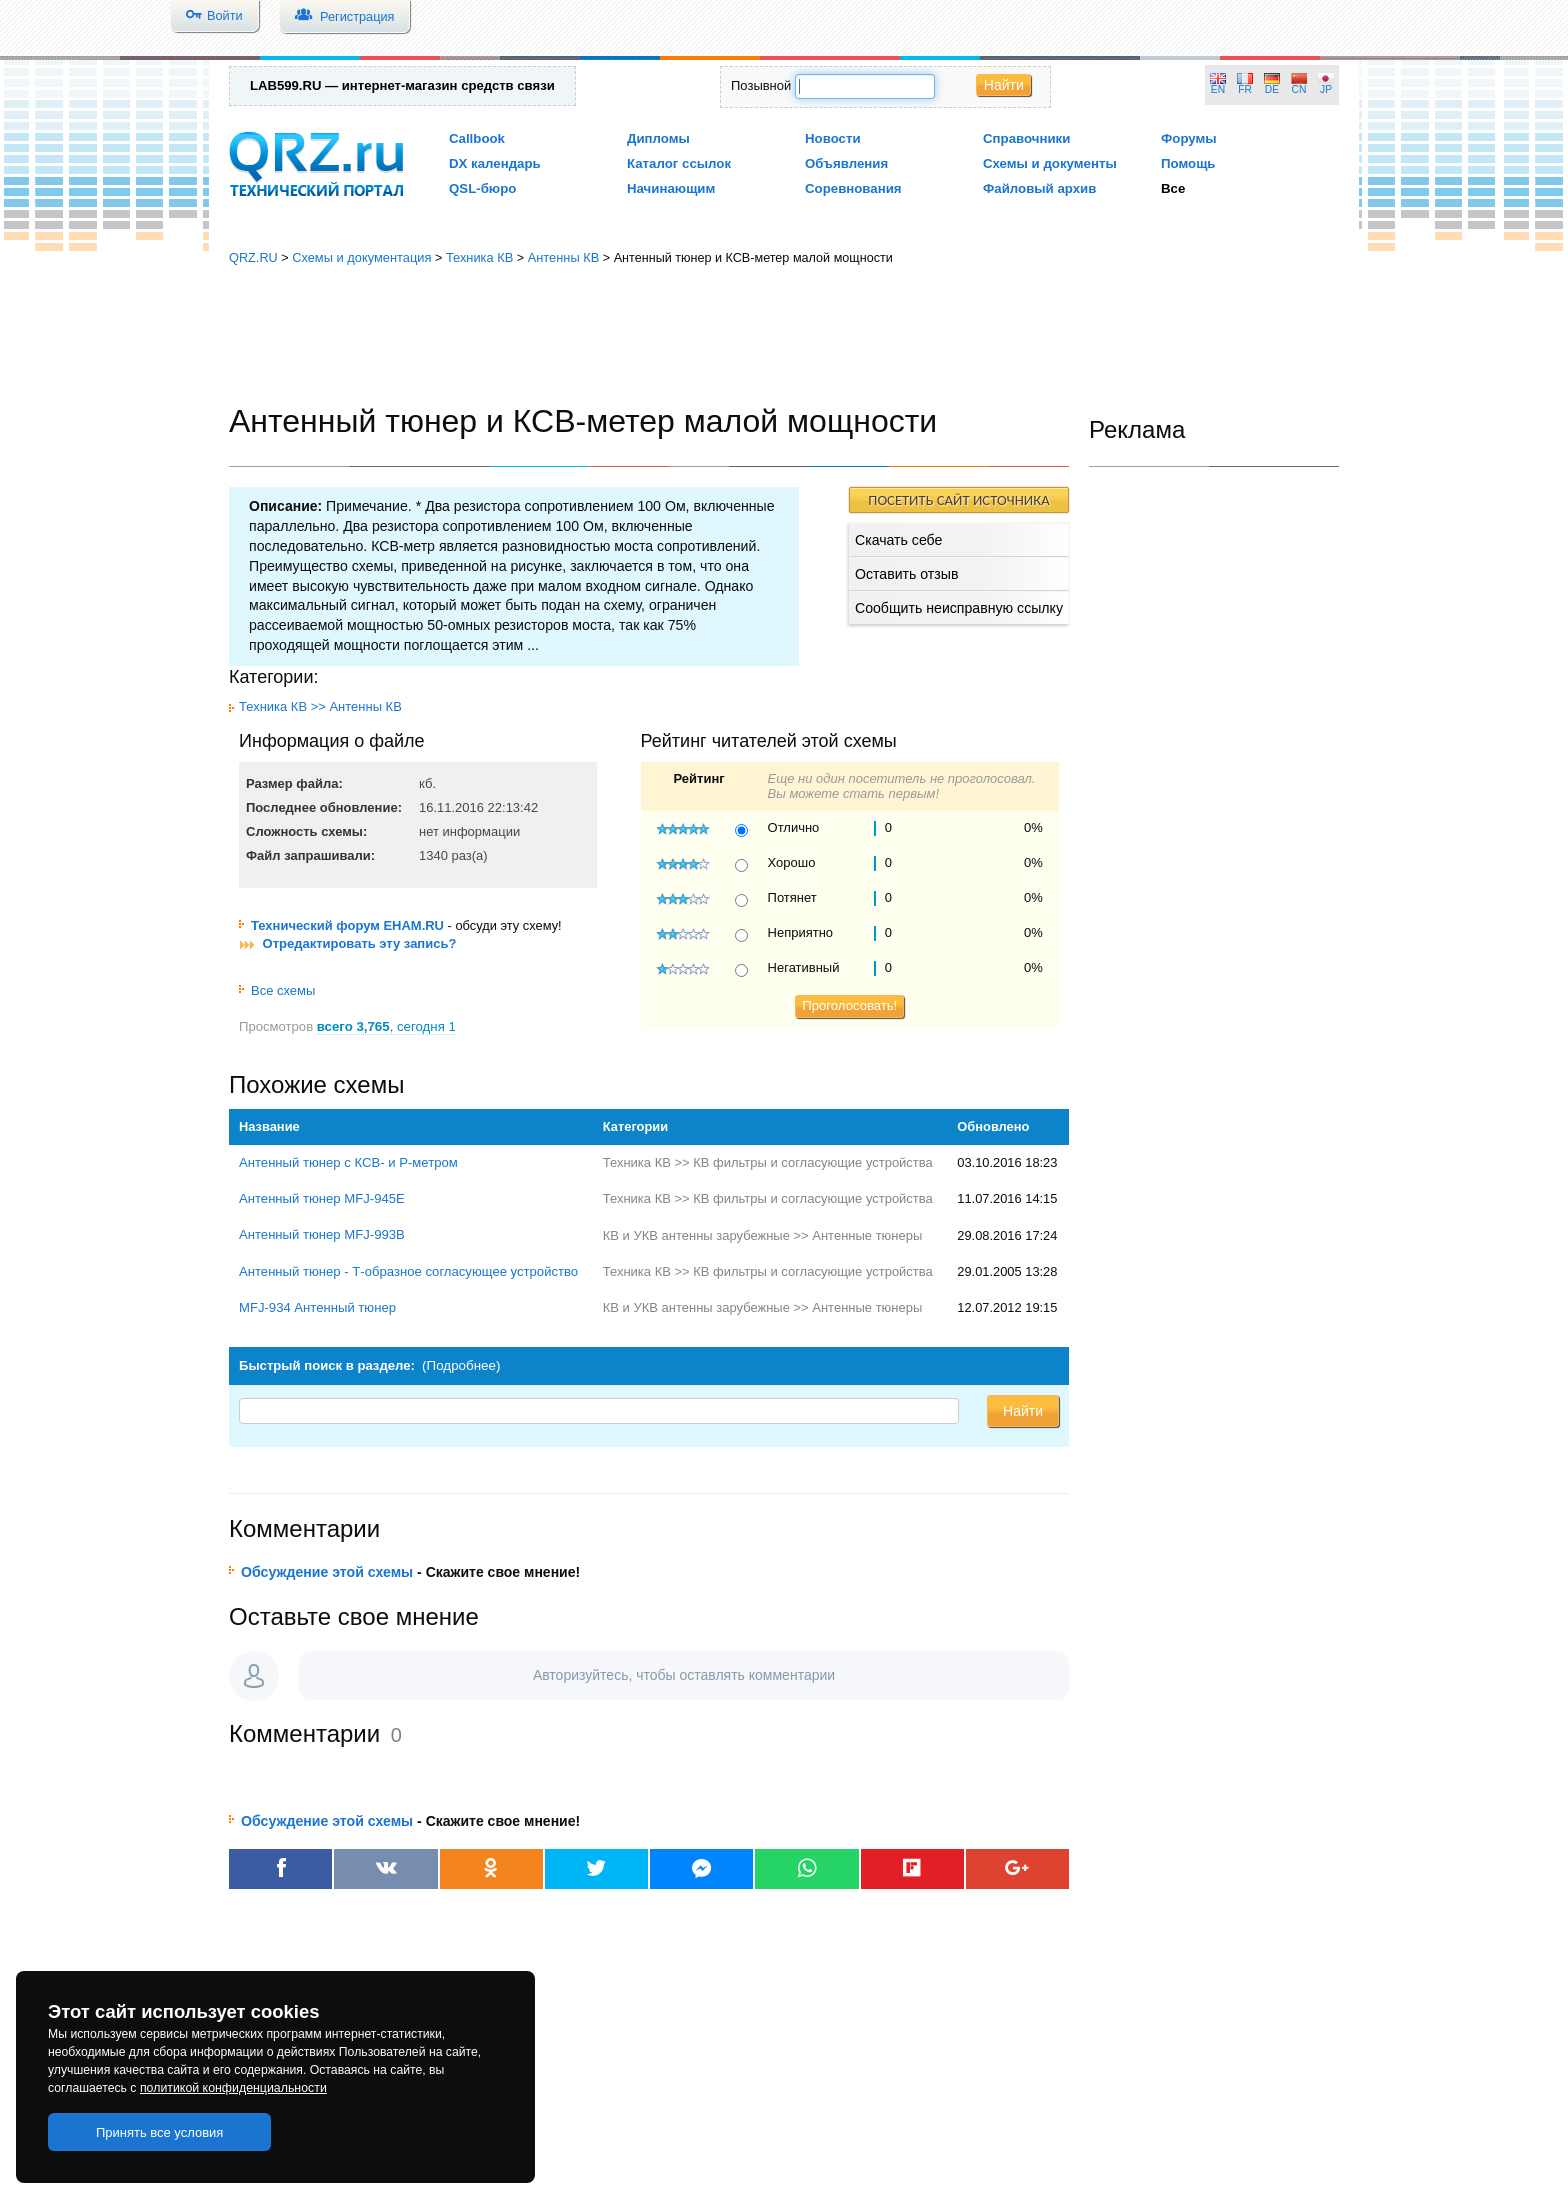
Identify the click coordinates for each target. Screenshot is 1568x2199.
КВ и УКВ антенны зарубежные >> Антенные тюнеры (763, 1235)
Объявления (846, 163)
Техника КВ (479, 257)
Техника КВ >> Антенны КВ (320, 706)
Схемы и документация (361, 257)
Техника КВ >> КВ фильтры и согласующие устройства (768, 1162)
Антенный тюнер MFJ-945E (322, 1198)
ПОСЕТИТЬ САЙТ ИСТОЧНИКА (958, 500)
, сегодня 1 (386, 1026)
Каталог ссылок (679, 163)
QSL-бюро (482, 188)
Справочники (1026, 138)
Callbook (477, 138)
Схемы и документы (1050, 163)
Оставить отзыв (907, 574)
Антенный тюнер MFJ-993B (322, 1234)
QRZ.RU (253, 257)
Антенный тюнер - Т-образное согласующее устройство (408, 1271)
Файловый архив (1039, 188)
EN (1218, 89)
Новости (833, 138)
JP (1326, 89)
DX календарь (495, 163)
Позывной (761, 85)
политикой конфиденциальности (233, 2088)
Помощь (1188, 163)
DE (1272, 89)
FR (1245, 89)
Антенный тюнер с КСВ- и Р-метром (348, 1162)
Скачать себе (898, 540)
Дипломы (658, 138)
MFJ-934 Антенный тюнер (317, 1307)
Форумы (1189, 138)
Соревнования (853, 188)
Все (1173, 188)
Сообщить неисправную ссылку (959, 608)
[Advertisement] (784, 335)
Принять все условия (160, 2132)
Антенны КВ (564, 257)
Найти (1004, 85)
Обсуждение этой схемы (327, 1572)
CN (1299, 89)
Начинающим (671, 188)
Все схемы (277, 990)
